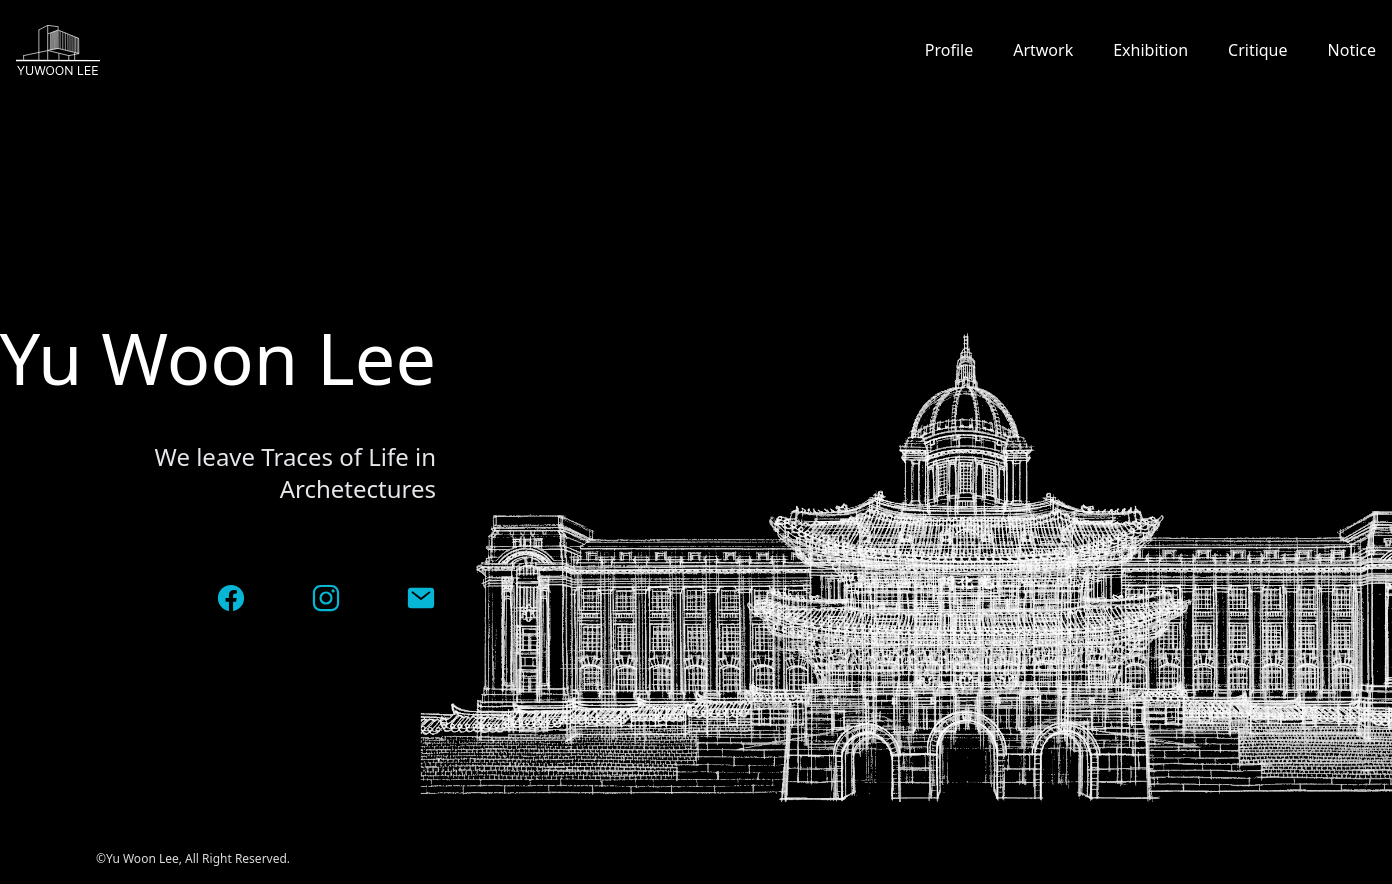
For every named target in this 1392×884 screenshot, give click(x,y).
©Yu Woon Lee (137, 859)
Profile (949, 50)
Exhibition (1150, 50)
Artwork (1043, 50)
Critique (1258, 50)
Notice (1352, 50)
